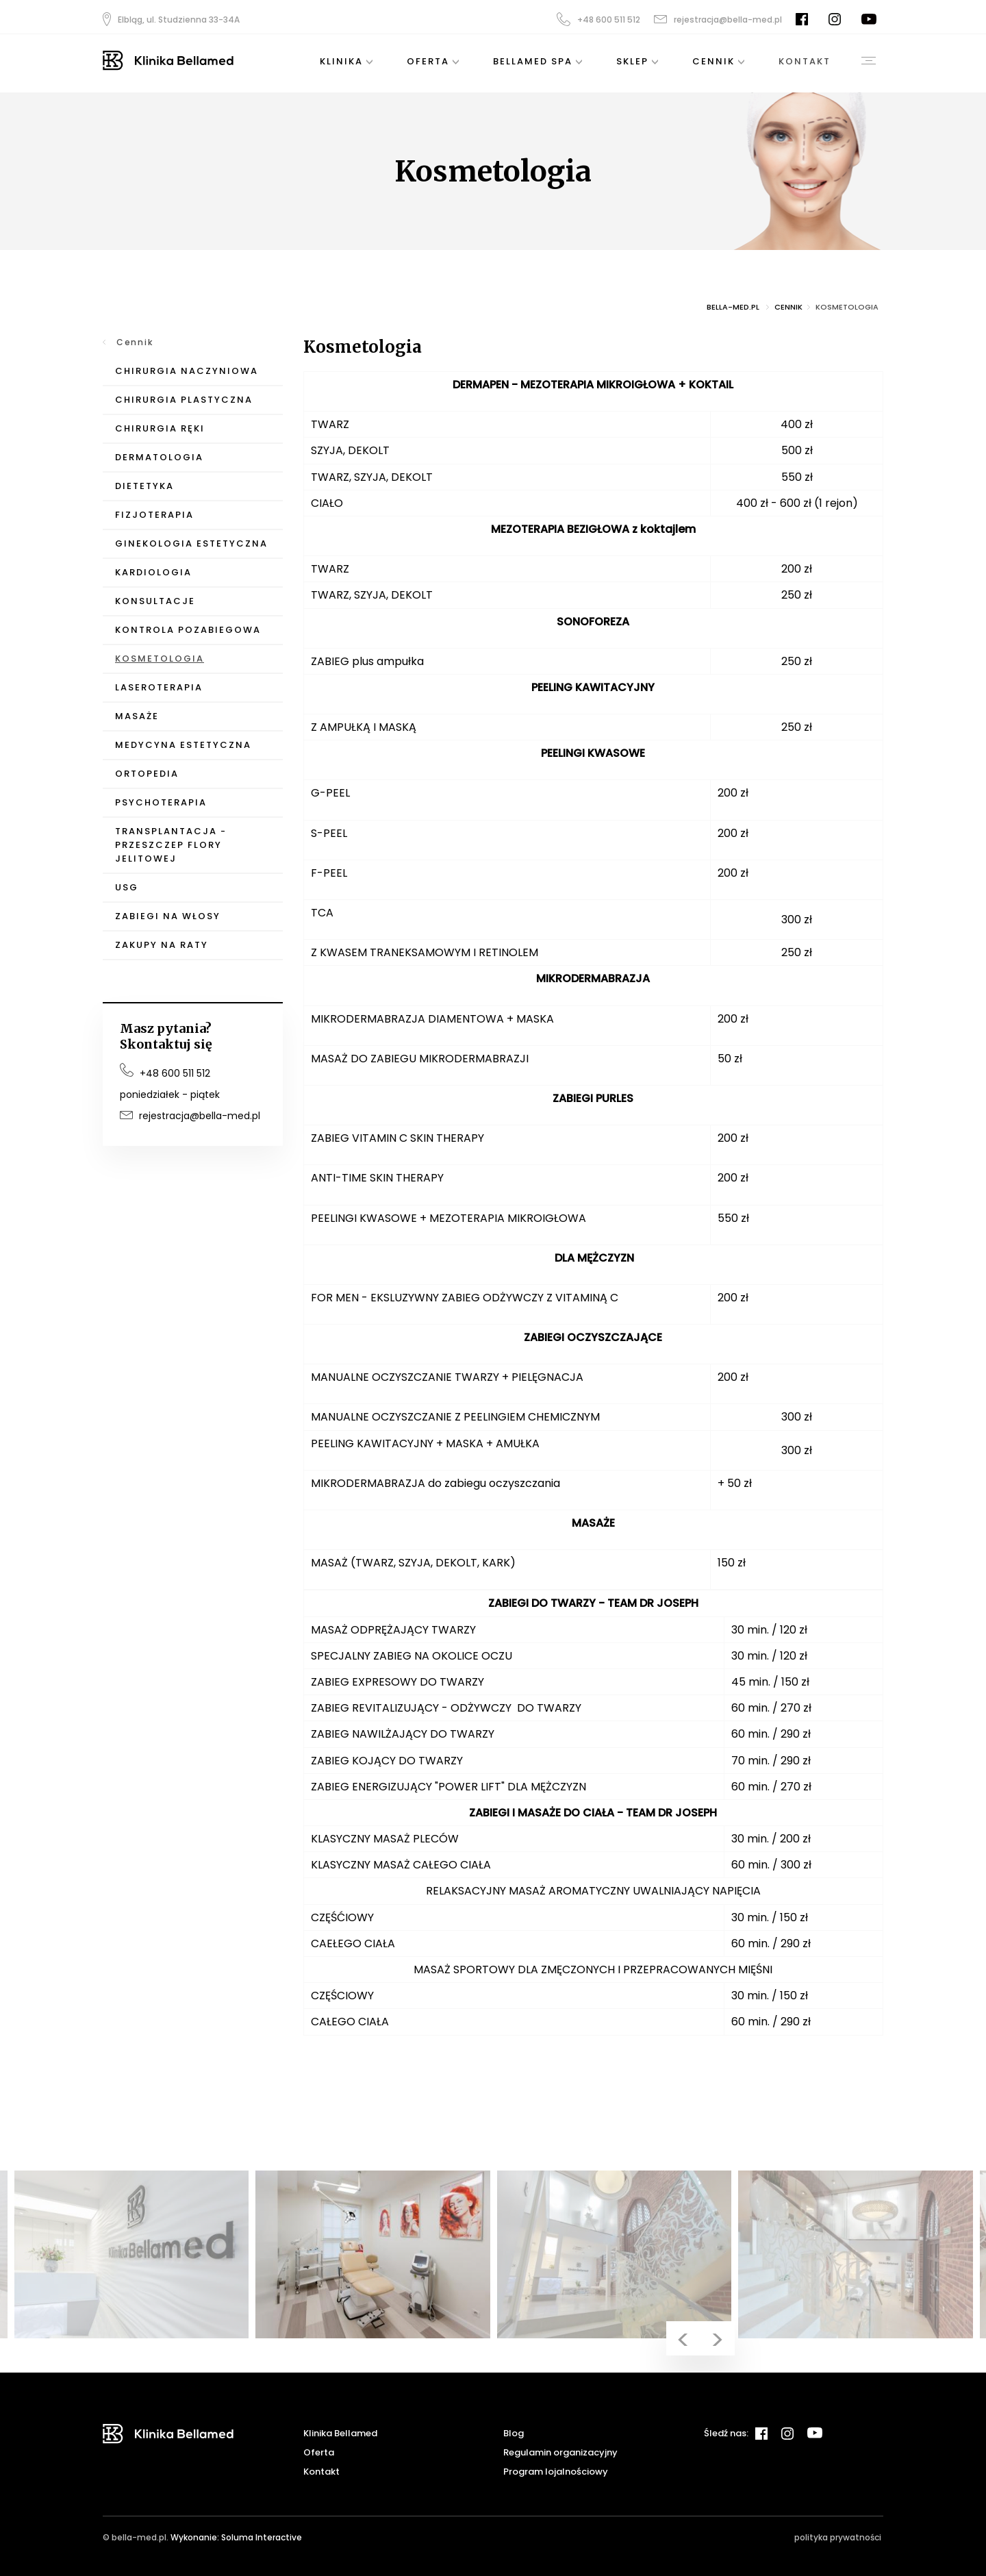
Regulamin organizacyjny (560, 2452)
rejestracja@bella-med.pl (718, 19)
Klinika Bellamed (340, 2433)
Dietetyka (144, 485)
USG (126, 887)
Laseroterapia (159, 687)
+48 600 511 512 (598, 19)
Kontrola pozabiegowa (188, 629)
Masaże (137, 716)
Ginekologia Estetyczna (191, 543)
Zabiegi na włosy (167, 916)
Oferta (318, 2452)
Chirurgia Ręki (160, 428)
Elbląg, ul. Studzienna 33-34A (171, 19)
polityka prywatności (837, 2537)
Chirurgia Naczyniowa (186, 370)
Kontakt (321, 2471)
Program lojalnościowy (555, 2471)
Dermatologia (159, 457)
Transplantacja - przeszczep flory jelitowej (171, 845)
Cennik (134, 342)
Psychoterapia (161, 802)
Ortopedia (147, 773)
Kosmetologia (159, 658)
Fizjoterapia (154, 514)
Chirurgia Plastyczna (184, 399)
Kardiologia (153, 572)
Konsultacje (155, 601)
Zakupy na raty (161, 944)
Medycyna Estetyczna (183, 744)
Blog (513, 2433)
